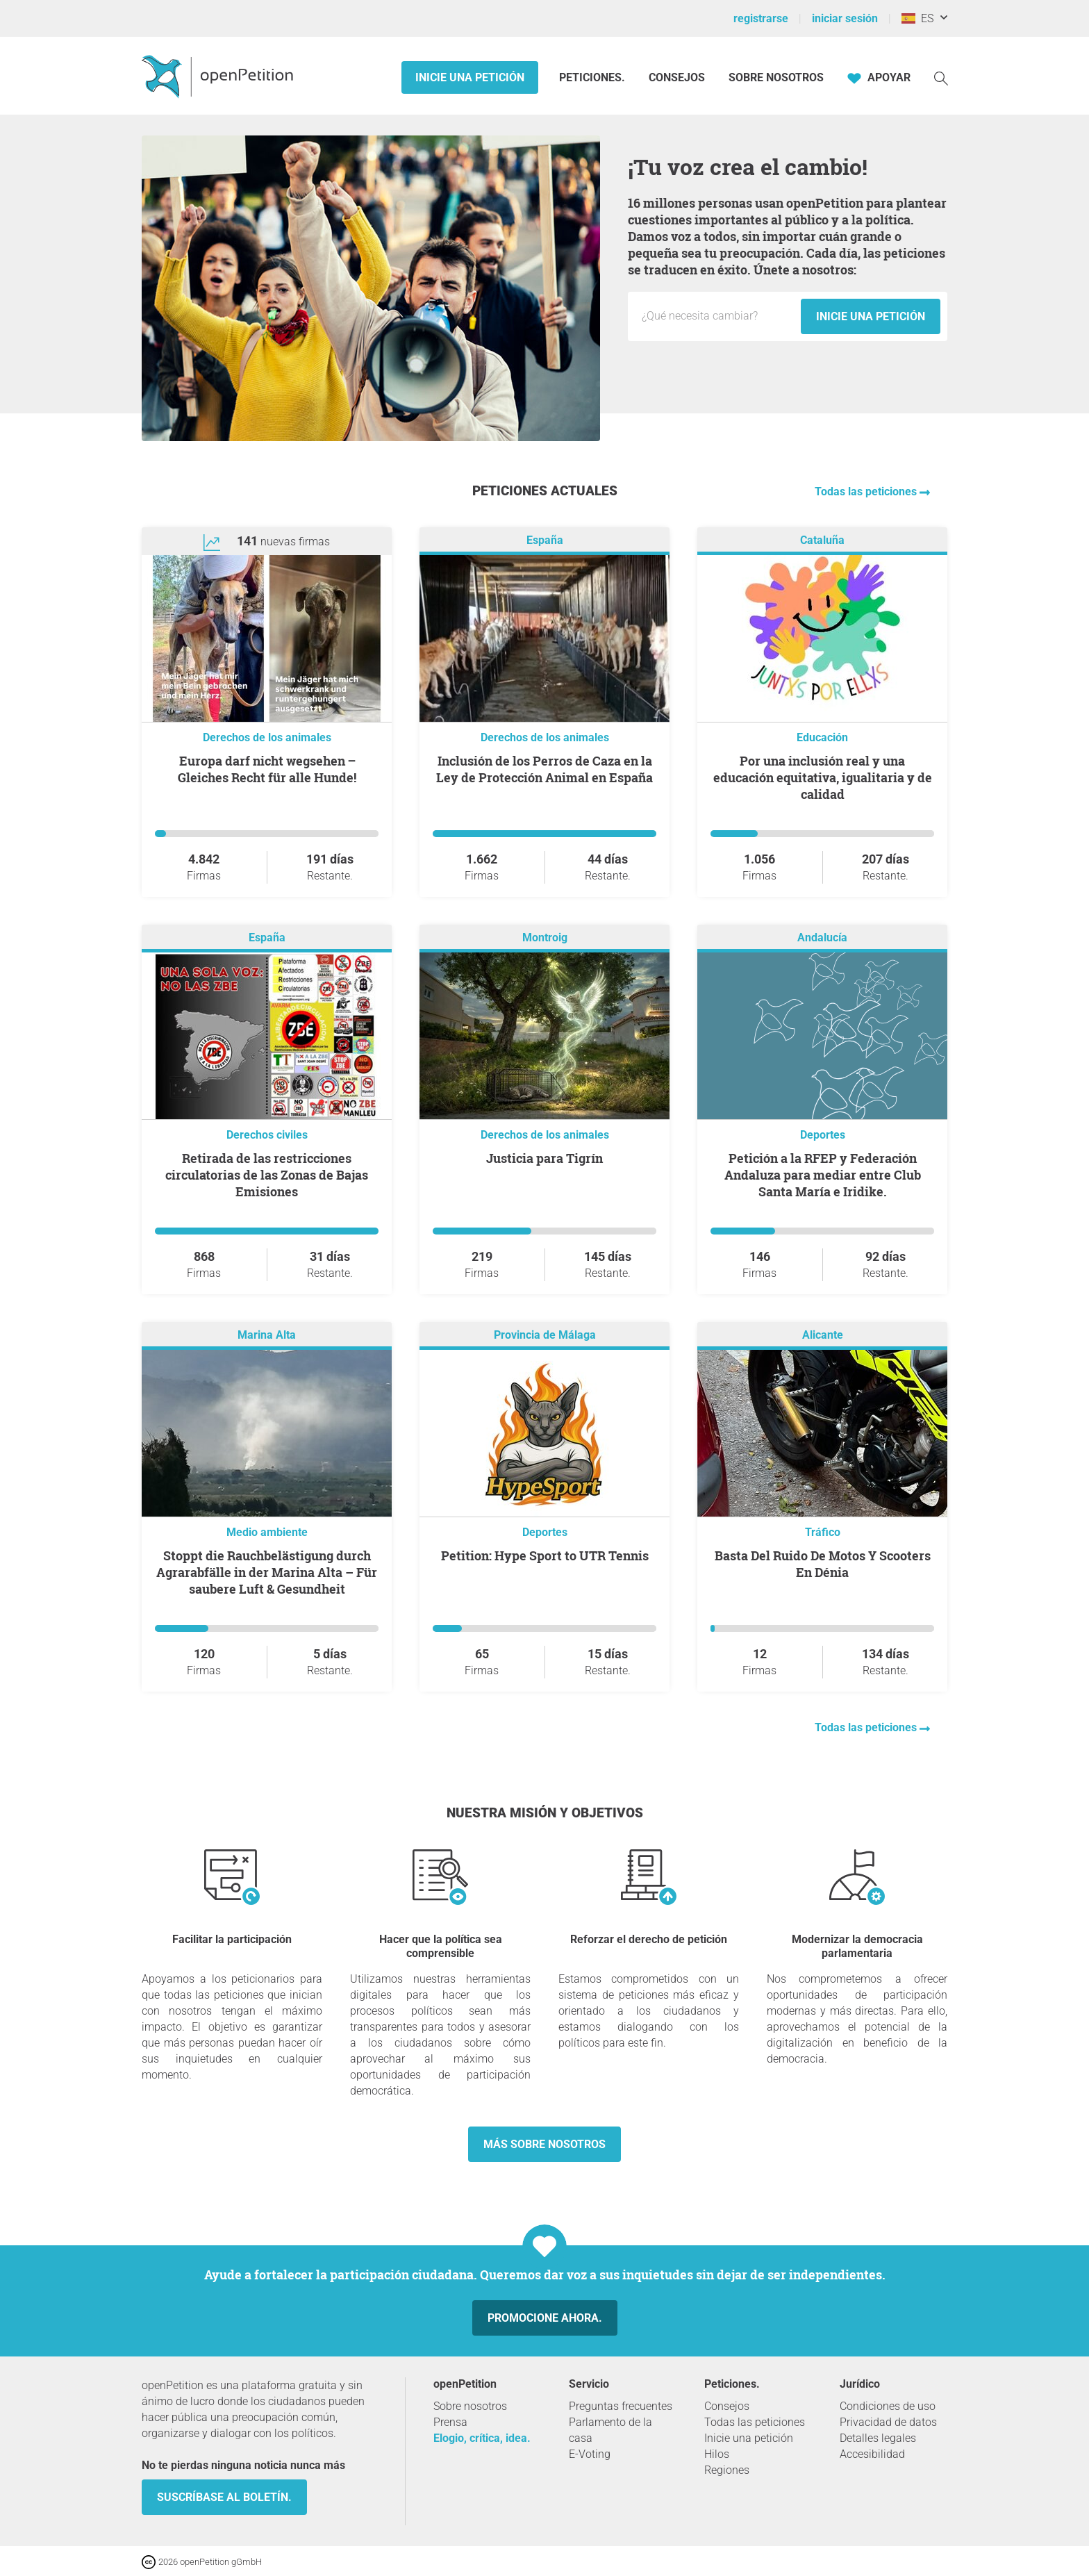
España (544, 540)
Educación (822, 737)
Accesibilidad (872, 2454)
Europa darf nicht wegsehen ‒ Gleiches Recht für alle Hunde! (267, 769)
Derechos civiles (267, 1134)
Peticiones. (593, 77)
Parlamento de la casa (610, 2430)
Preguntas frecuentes (620, 2406)
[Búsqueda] (941, 77)
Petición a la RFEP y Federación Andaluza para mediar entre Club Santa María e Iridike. (822, 1175)
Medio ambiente (267, 1532)
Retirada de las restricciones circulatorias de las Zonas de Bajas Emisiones (266, 1175)
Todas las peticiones (867, 491)
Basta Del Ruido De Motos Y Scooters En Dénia (823, 1563)
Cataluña (822, 540)
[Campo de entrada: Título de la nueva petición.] (718, 316)
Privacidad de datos (888, 2422)
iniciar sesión (845, 18)
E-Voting (589, 2454)
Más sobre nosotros (544, 2144)
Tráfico (822, 1532)
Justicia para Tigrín (544, 1158)
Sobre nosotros (776, 77)
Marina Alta (267, 1334)
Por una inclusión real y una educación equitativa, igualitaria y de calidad (822, 777)
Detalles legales (878, 2438)
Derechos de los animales (267, 737)
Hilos (716, 2454)
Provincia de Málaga (545, 1334)
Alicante (822, 1334)
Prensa (450, 2422)
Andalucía (822, 937)
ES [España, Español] (917, 18)
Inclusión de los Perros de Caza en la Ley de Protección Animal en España (544, 769)
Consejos (677, 77)
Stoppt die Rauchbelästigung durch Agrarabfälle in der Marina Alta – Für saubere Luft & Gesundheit (266, 1572)
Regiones (726, 2470)
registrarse (760, 18)
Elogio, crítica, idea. (482, 2438)
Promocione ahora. (545, 2318)
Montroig (544, 937)
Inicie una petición (469, 77)
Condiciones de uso (888, 2406)
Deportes (822, 1134)
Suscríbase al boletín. (224, 2497)
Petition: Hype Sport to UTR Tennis (545, 1555)
